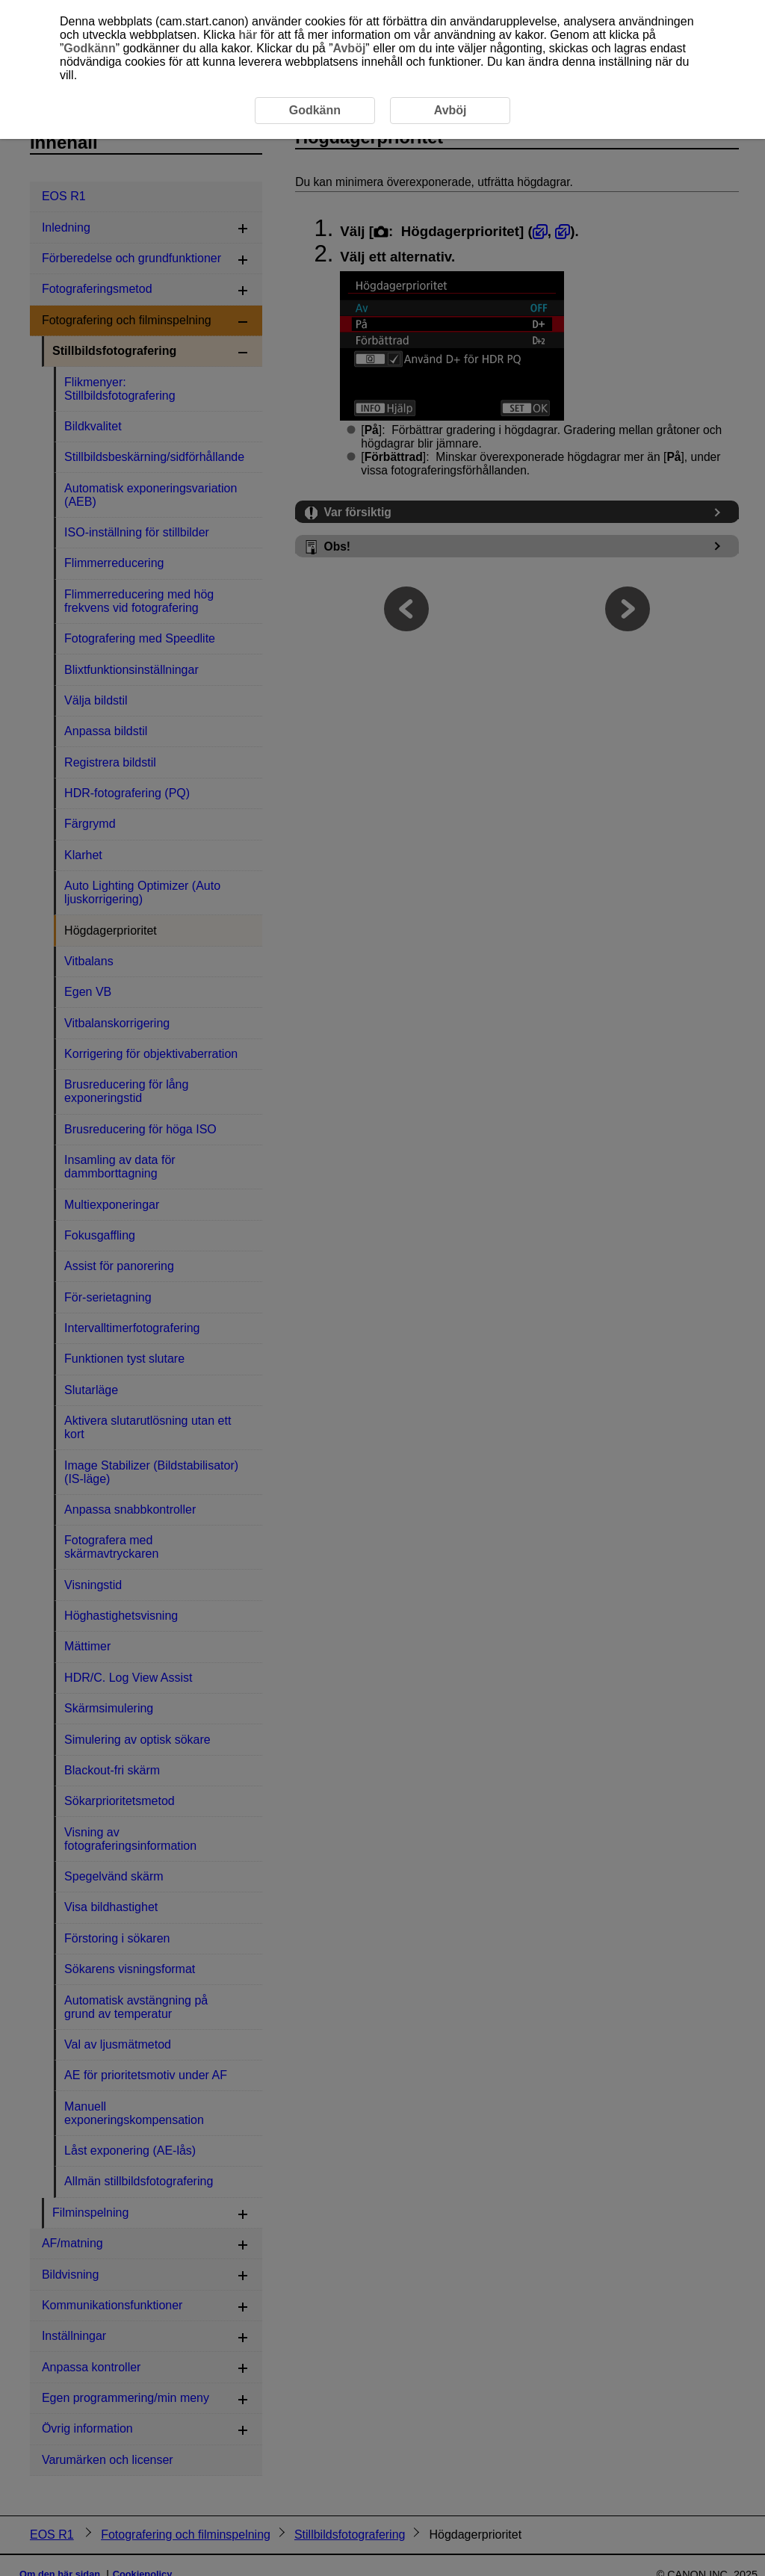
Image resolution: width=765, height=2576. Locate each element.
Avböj (349, 48)
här (247, 34)
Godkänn (89, 48)
